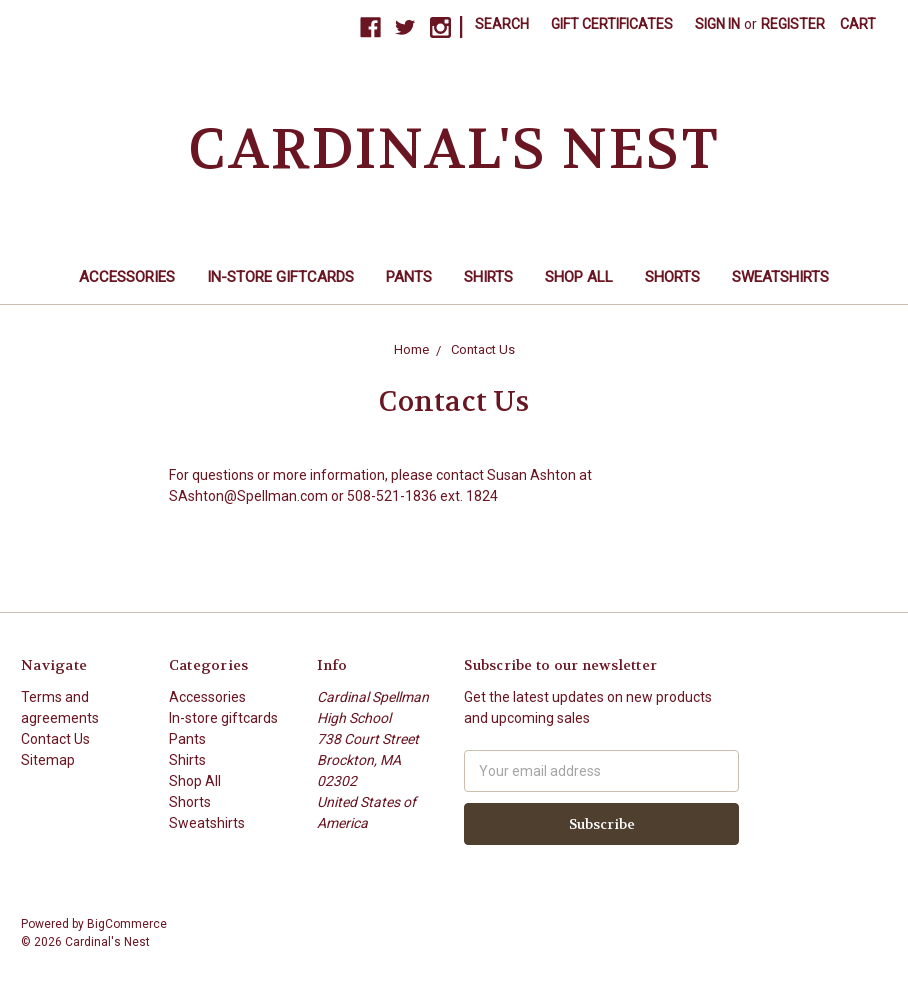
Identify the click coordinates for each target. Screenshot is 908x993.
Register (793, 24)
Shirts (488, 277)
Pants (409, 277)
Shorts (672, 277)
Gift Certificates (612, 24)
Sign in (717, 24)
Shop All (579, 277)
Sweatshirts (780, 277)
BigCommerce (127, 924)
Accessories (127, 277)
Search (502, 24)
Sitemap (48, 760)
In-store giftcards (280, 277)
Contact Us (55, 739)
